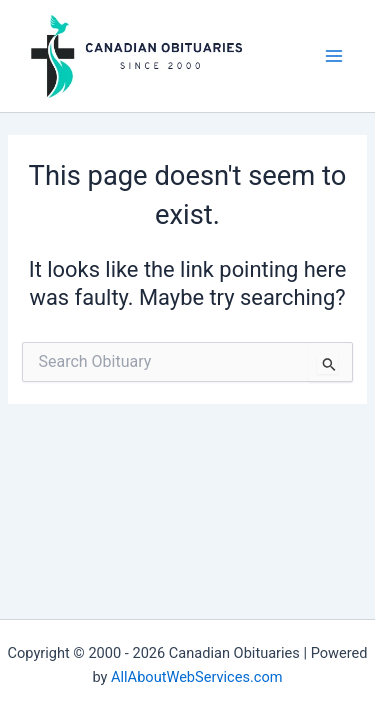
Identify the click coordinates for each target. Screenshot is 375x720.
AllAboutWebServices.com (197, 677)
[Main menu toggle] (334, 56)
